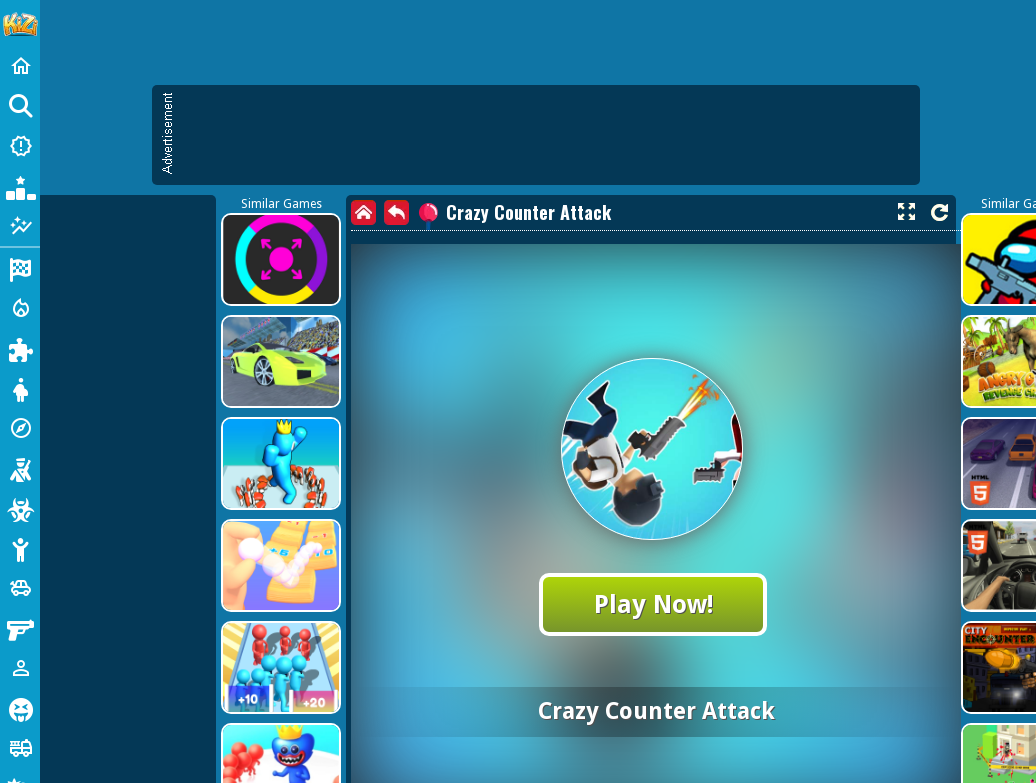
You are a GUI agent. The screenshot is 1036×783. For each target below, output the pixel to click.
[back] (396, 212)
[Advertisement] (187, 277)
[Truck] (20, 748)
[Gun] (20, 628)
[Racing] (20, 268)
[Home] (20, 66)
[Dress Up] (20, 388)
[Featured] (20, 226)
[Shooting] (20, 468)
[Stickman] (20, 548)
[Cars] (20, 588)
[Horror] (20, 708)
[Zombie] (20, 508)
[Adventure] (20, 428)
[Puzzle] (20, 348)
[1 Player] (20, 668)
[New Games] (20, 146)
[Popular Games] (20, 186)
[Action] (20, 308)
